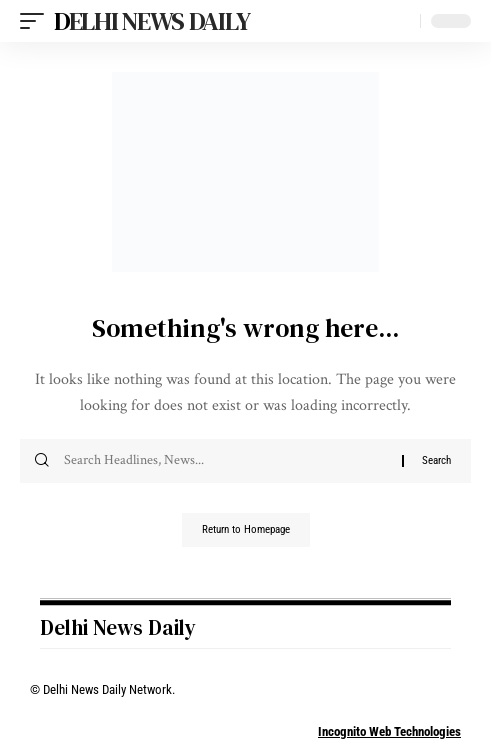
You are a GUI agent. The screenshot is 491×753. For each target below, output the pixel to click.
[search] (400, 21)
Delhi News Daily (151, 21)
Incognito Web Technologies (389, 731)
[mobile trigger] (37, 21)
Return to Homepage (246, 529)
